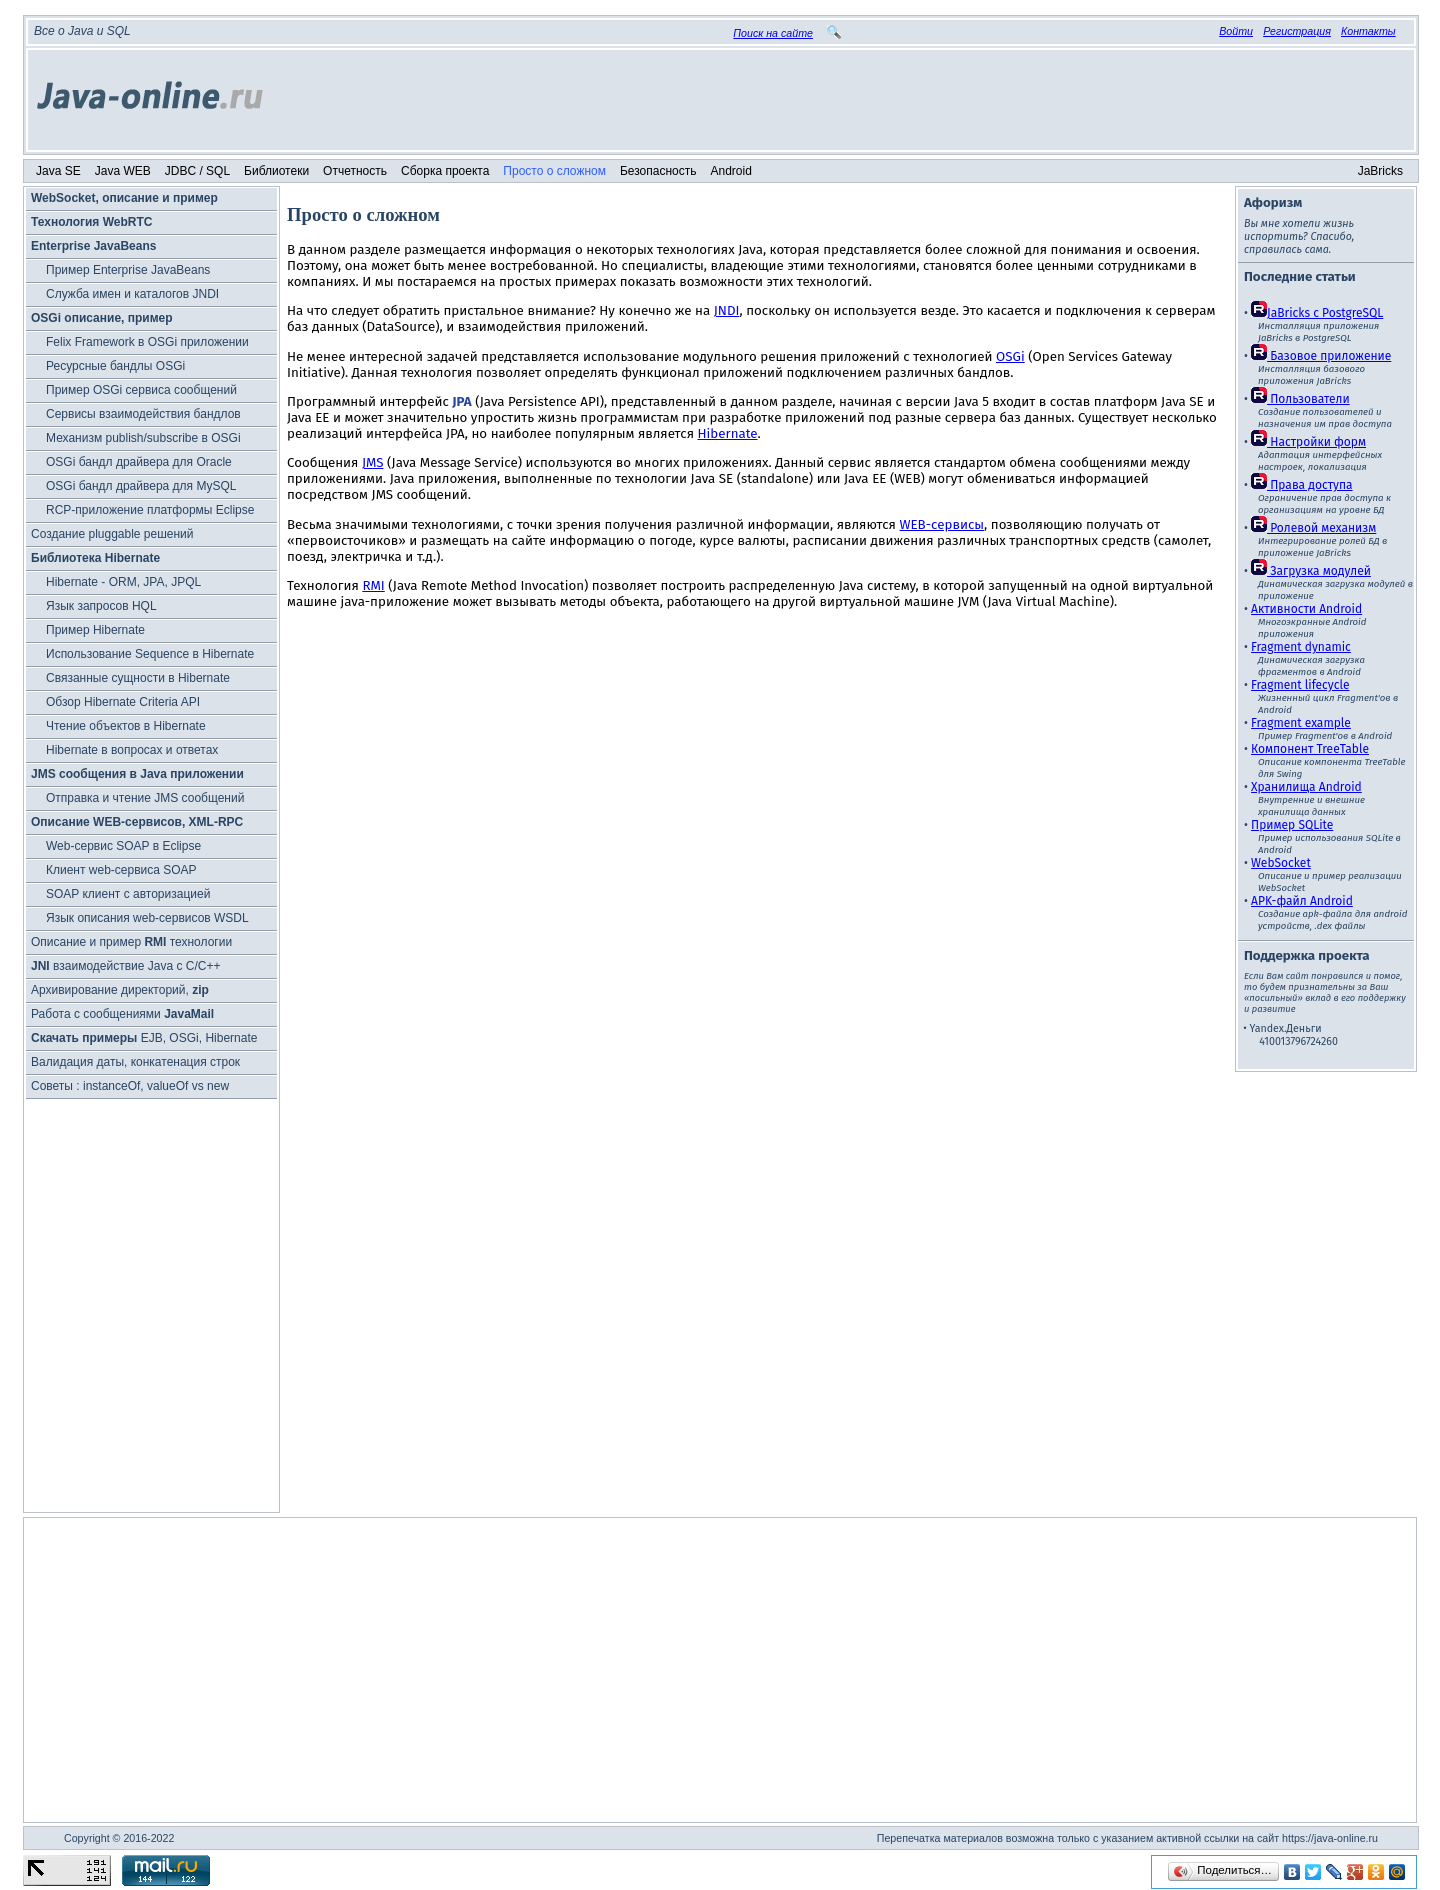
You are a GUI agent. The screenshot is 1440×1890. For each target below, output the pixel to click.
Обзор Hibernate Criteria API (123, 702)
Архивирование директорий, (120, 990)
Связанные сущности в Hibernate (138, 678)
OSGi (1010, 357)
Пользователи (1300, 399)
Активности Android (1306, 609)
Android (731, 171)
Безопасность (658, 171)
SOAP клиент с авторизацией (128, 894)
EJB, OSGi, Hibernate (144, 1038)
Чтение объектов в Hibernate (126, 726)
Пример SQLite (1292, 825)
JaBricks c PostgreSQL (1317, 313)
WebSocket (1281, 863)
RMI (373, 586)
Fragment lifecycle (1300, 685)
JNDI (727, 311)
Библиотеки (276, 171)
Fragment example (1301, 723)
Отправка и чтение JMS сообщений (145, 798)
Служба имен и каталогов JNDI (132, 294)
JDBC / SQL (197, 171)
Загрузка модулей (1311, 571)
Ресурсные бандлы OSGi (115, 366)
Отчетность (355, 171)
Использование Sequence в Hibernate (150, 654)
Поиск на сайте (773, 33)
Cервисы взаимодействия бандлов (143, 414)
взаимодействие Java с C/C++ (125, 966)
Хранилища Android (1306, 787)
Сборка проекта (445, 171)
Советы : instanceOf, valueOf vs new (130, 1086)
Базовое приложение (1321, 356)
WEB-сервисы (941, 525)
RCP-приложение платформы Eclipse (150, 510)
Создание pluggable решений (112, 534)
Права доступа (1302, 485)
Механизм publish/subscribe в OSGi (143, 438)
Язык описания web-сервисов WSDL (147, 918)
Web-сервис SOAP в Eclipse (123, 846)
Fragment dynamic (1301, 647)
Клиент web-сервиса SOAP (121, 870)
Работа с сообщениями (122, 1014)
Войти (1236, 31)
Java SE (58, 171)
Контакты (1368, 31)
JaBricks (1380, 171)
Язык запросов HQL (101, 606)
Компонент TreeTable (1310, 749)
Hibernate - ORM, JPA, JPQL (123, 582)
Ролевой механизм (1313, 528)
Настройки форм (1308, 442)
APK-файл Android (1302, 901)
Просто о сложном (554, 171)
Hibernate (728, 434)
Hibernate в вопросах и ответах (132, 750)
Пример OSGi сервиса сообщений (141, 390)
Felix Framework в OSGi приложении (147, 342)
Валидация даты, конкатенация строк (135, 1062)
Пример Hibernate (95, 630)
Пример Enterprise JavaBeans (128, 270)
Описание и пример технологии (131, 942)
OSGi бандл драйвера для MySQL (141, 486)
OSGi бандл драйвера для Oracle (139, 462)
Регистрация (1297, 31)
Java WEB (123, 171)
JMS (373, 463)
